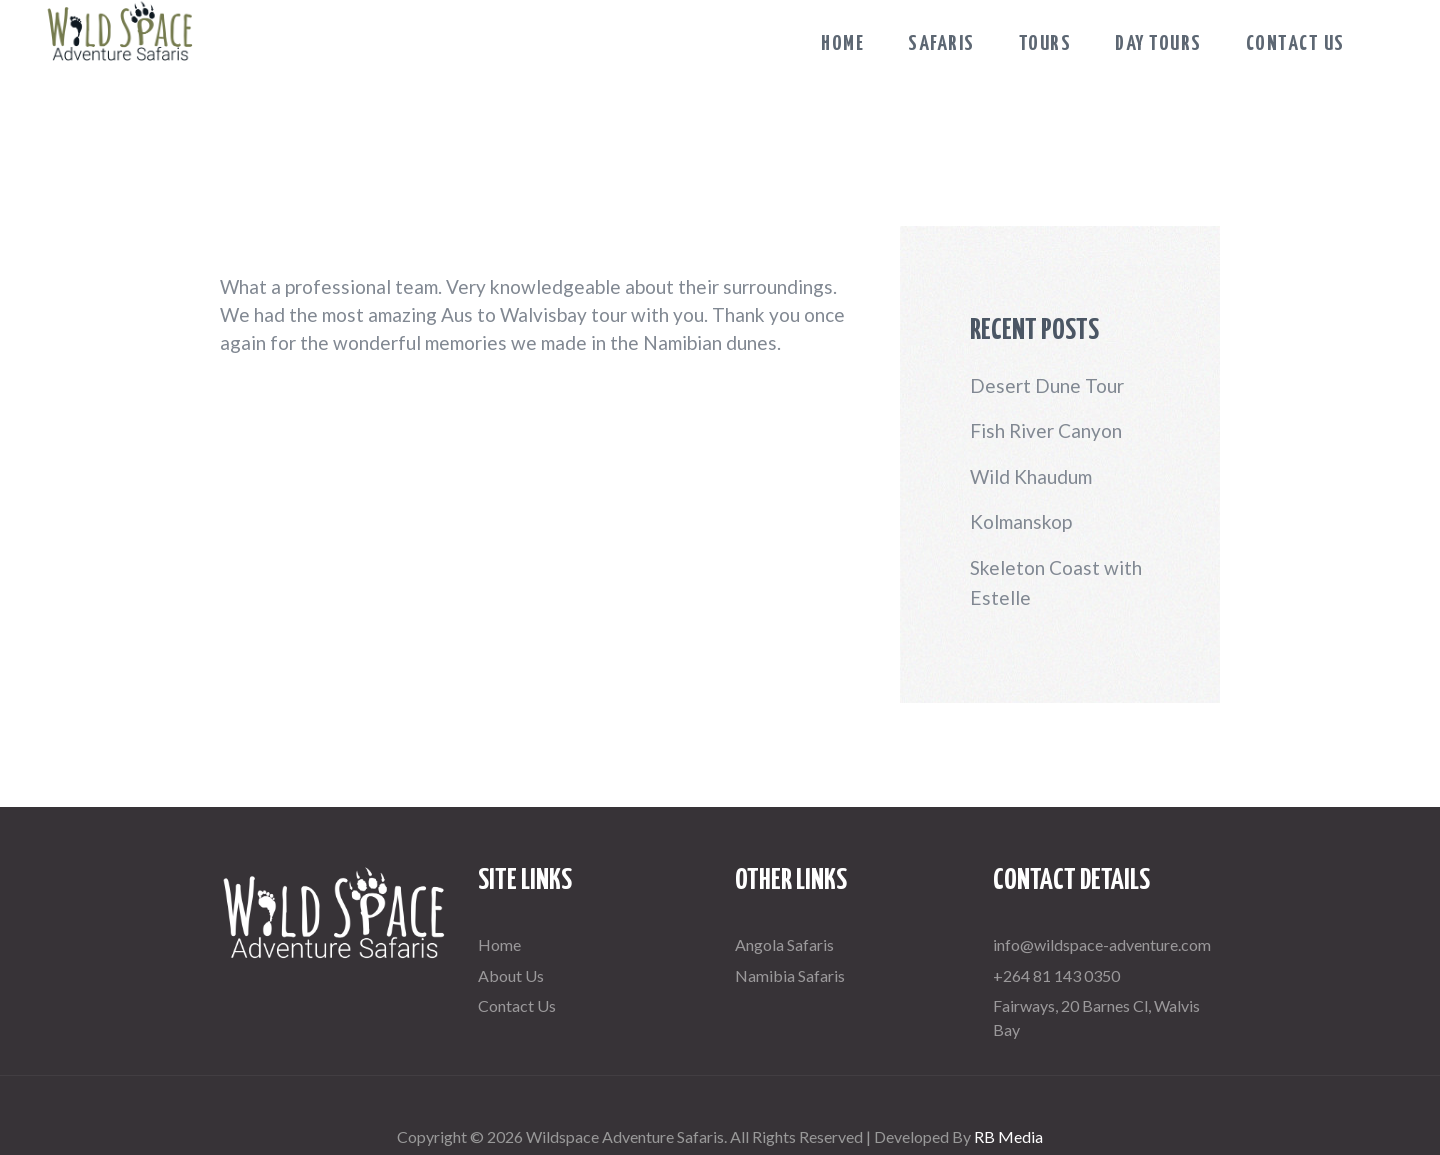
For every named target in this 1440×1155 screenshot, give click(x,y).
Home (499, 944)
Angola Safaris (784, 944)
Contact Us (517, 1005)
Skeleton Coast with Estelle (1056, 582)
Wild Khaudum (1031, 476)
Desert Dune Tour (1047, 385)
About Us (511, 975)
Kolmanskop (1021, 521)
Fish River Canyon (1046, 430)
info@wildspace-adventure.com (1102, 944)
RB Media (1008, 1136)
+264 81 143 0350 (1056, 975)
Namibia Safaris (790, 975)
